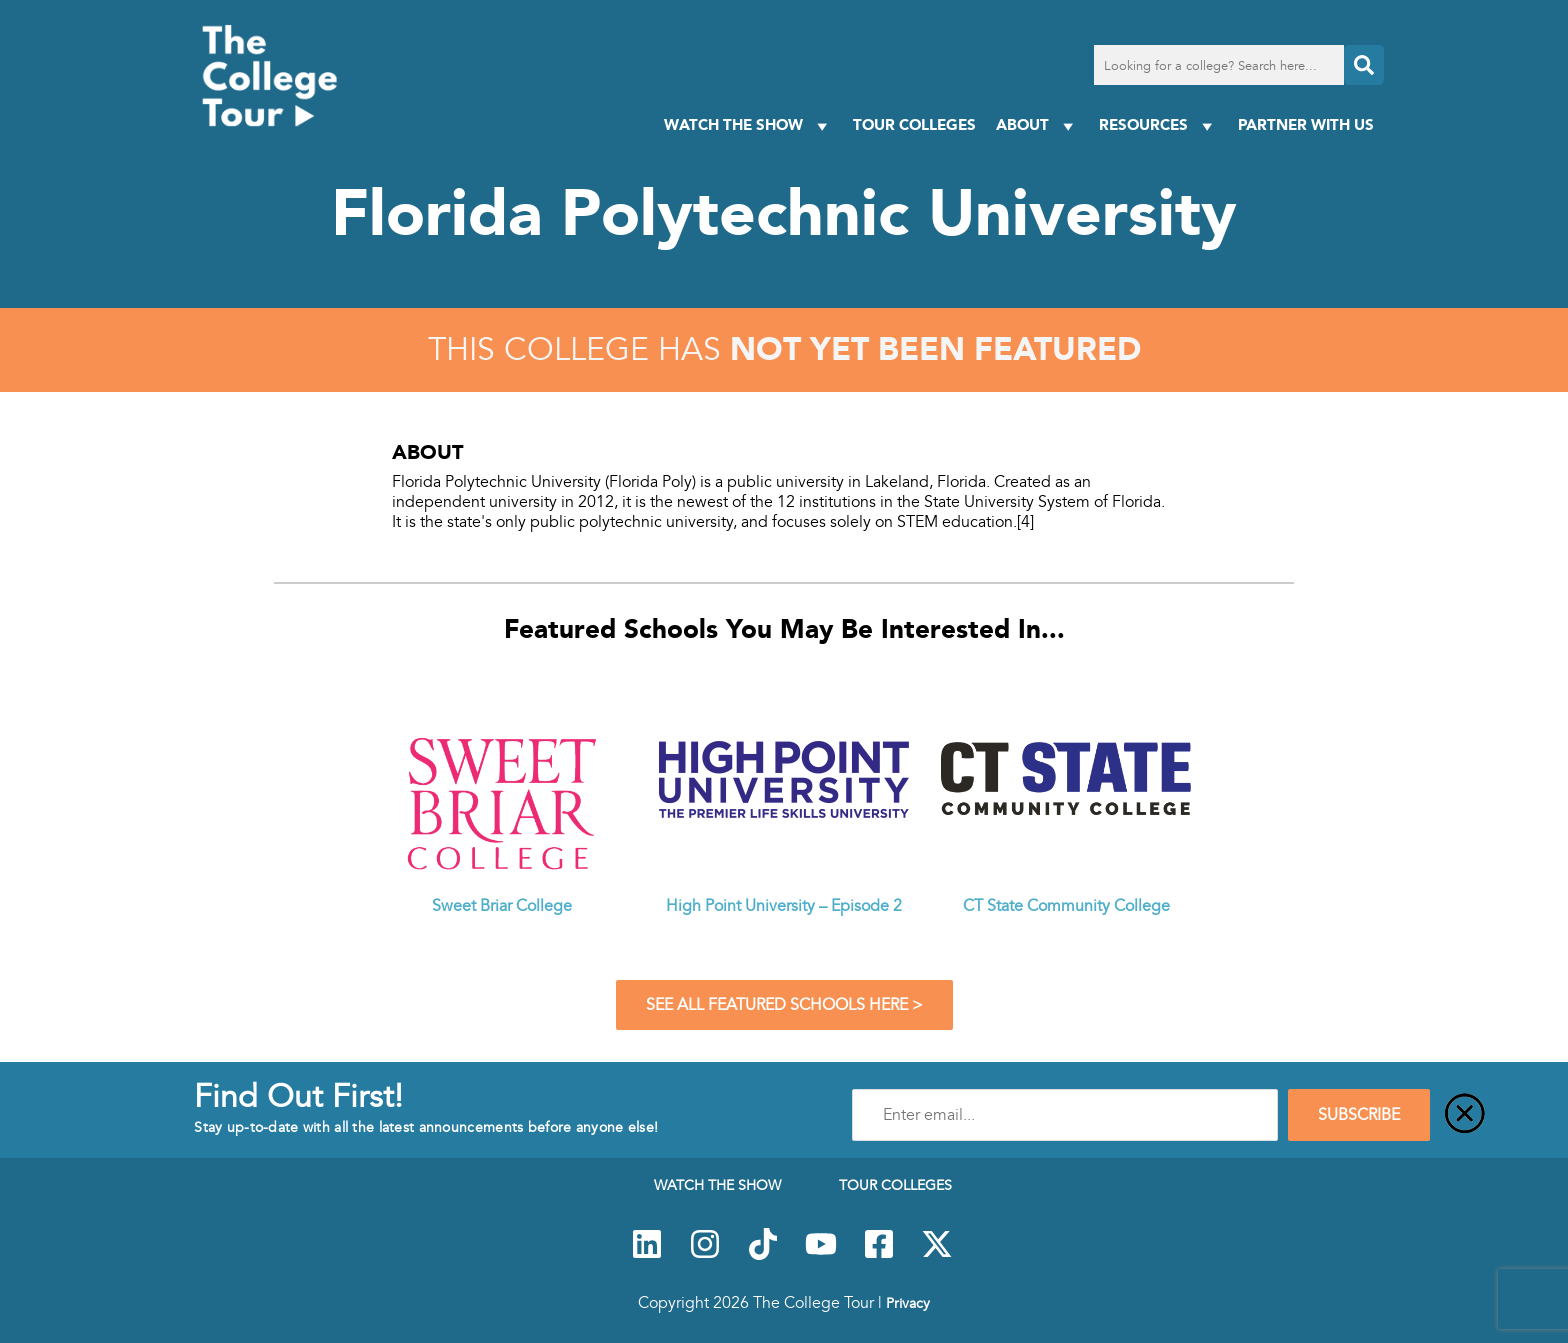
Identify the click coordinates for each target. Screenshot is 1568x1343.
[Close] (1465, 1115)
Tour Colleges (914, 124)
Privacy (908, 1303)
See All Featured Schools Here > (784, 1005)
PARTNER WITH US (1306, 124)
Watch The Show (748, 125)
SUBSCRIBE (1359, 1115)
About (1037, 125)
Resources (1158, 125)
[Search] (1364, 65)
